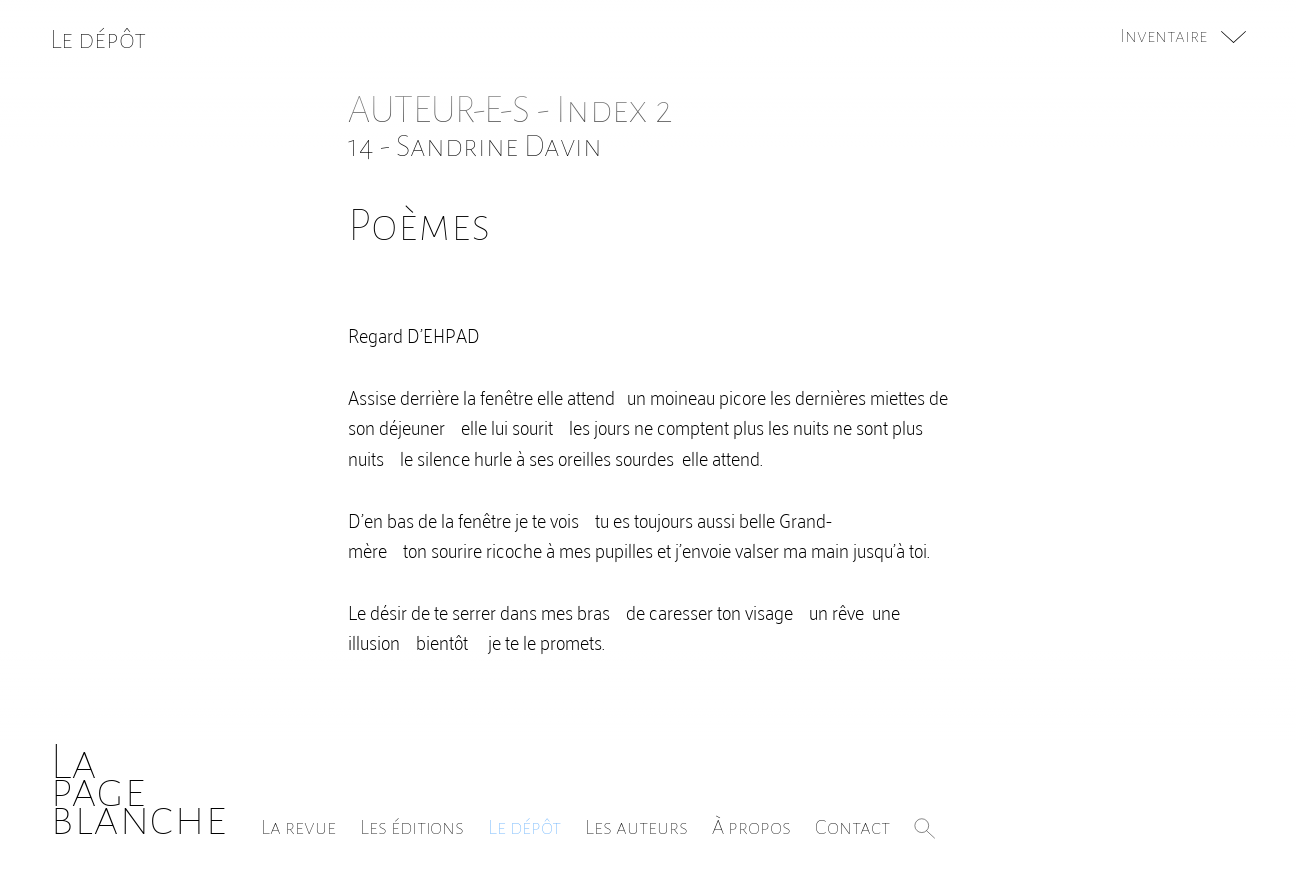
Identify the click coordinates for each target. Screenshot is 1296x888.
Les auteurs (636, 827)
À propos (751, 827)
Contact (852, 827)
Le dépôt (524, 827)
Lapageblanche (138, 790)
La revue (298, 827)
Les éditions (412, 827)
